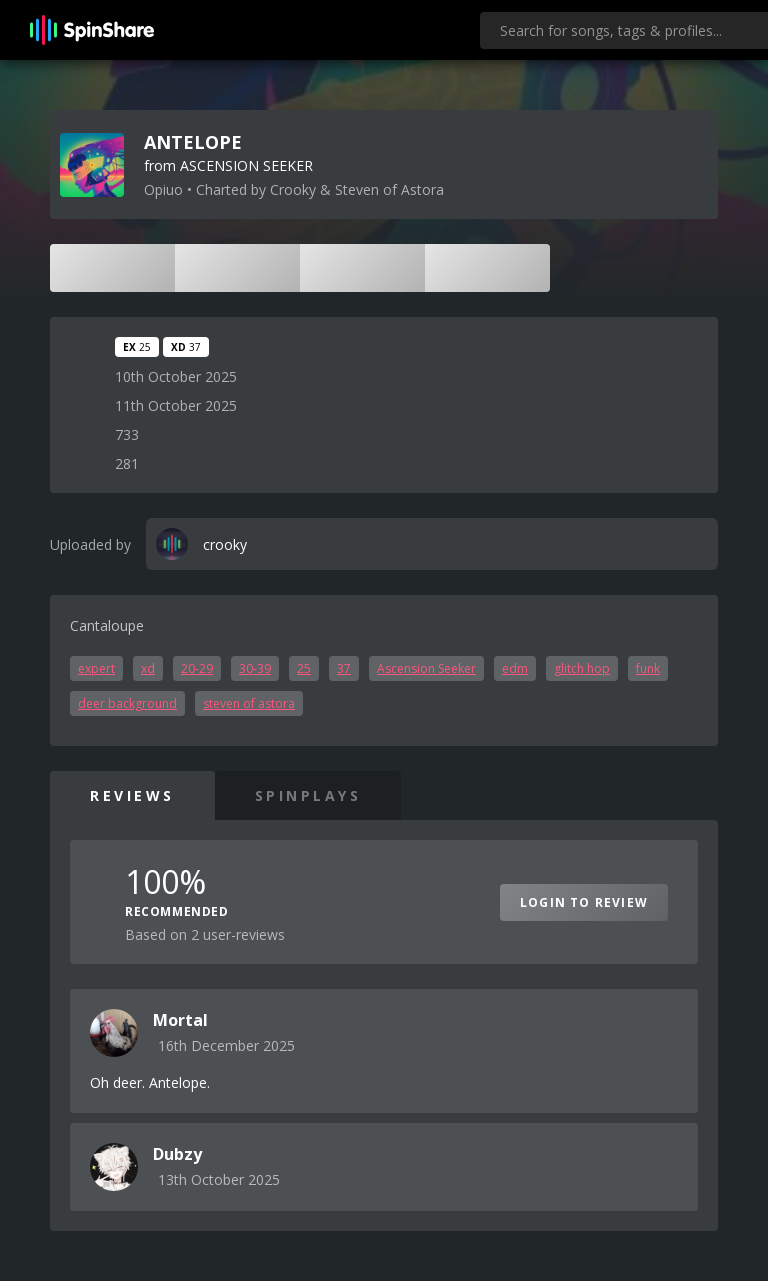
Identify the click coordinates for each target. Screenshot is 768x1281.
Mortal (180, 1020)
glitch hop (582, 668)
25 (304, 668)
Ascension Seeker (426, 668)
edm (515, 668)
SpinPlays (308, 795)
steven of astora (249, 703)
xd (148, 668)
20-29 (197, 668)
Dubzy (177, 1154)
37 (344, 668)
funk (648, 668)
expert (96, 668)
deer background (127, 703)
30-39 (255, 668)
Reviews (132, 795)
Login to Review (584, 902)
